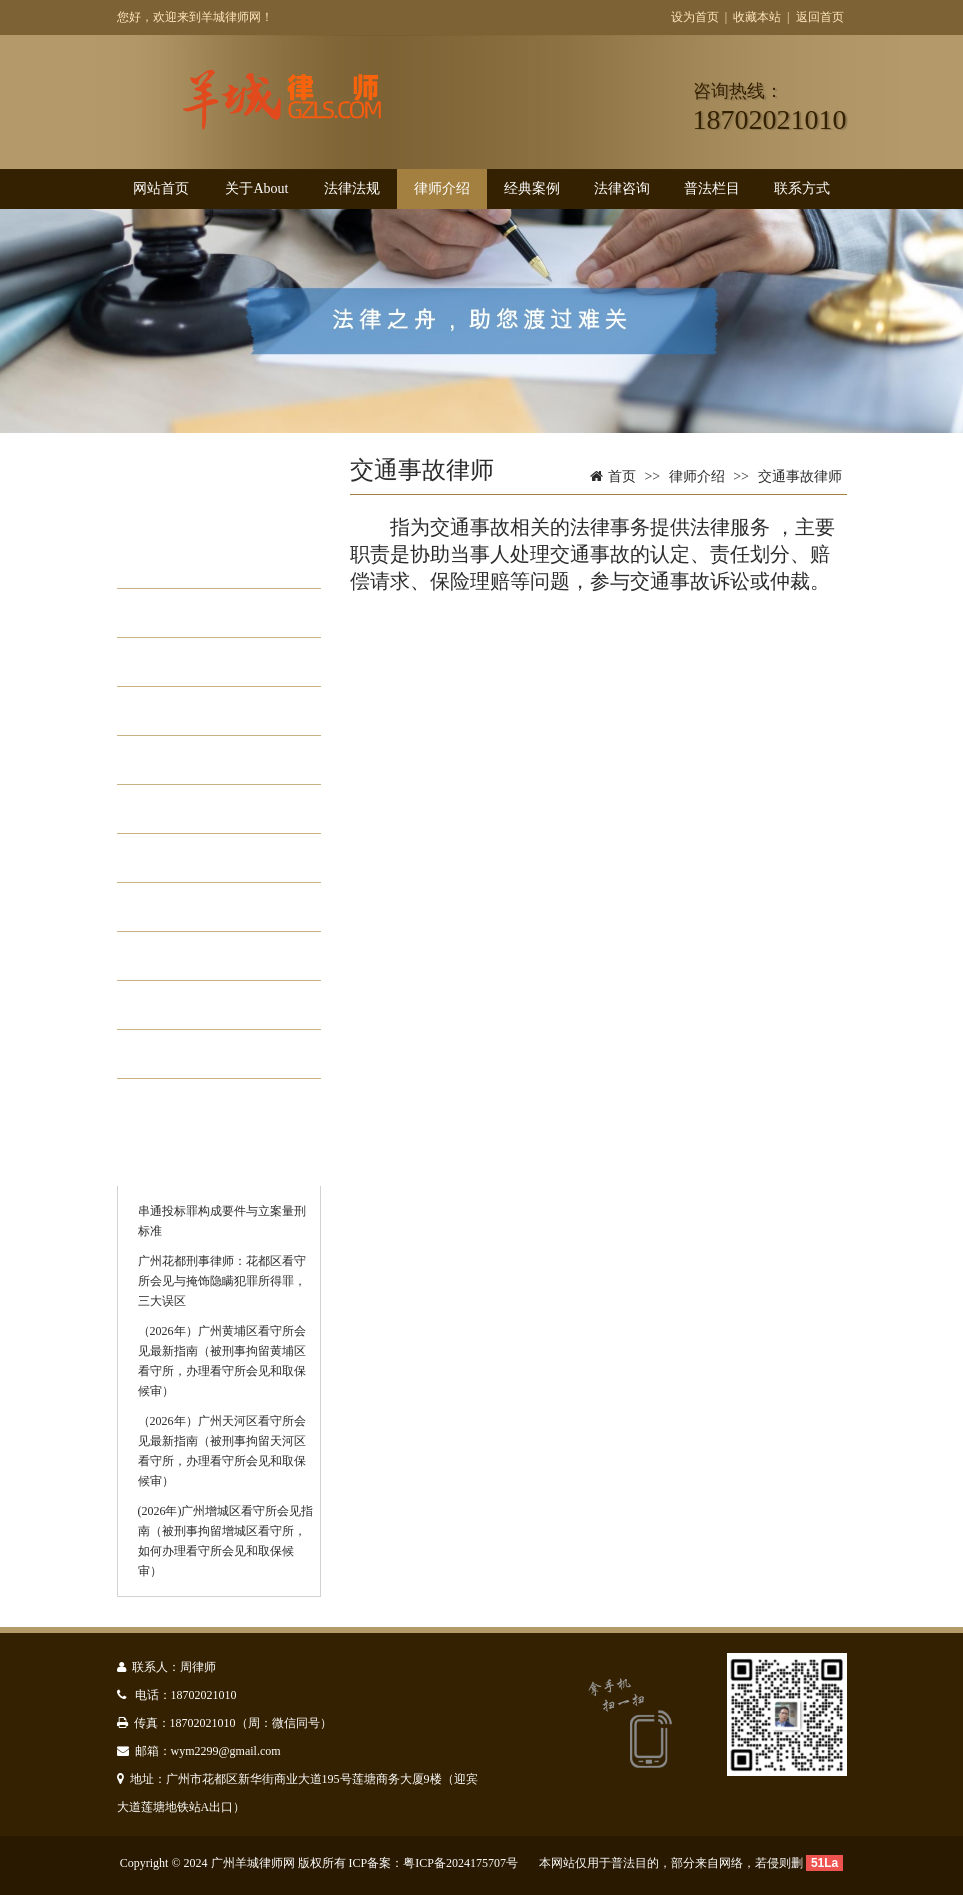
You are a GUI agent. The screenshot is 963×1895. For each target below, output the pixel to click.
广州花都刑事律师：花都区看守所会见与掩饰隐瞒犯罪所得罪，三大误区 (222, 1281)
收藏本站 (757, 17)
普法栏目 (712, 188)
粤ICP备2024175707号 (460, 1863)
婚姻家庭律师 (211, 613)
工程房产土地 (211, 760)
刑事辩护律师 (211, 564)
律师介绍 (442, 188)
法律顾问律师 (211, 858)
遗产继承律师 (211, 956)
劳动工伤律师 (211, 711)
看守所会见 (202, 1054)
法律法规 (352, 188)
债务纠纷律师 (211, 809)
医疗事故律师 (211, 907)
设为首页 (695, 17)
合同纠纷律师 (211, 1005)
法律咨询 (622, 188)
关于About (256, 188)
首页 (622, 476)
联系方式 (802, 188)
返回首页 (820, 17)
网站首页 (161, 188)
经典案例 (532, 188)
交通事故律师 (211, 662)
